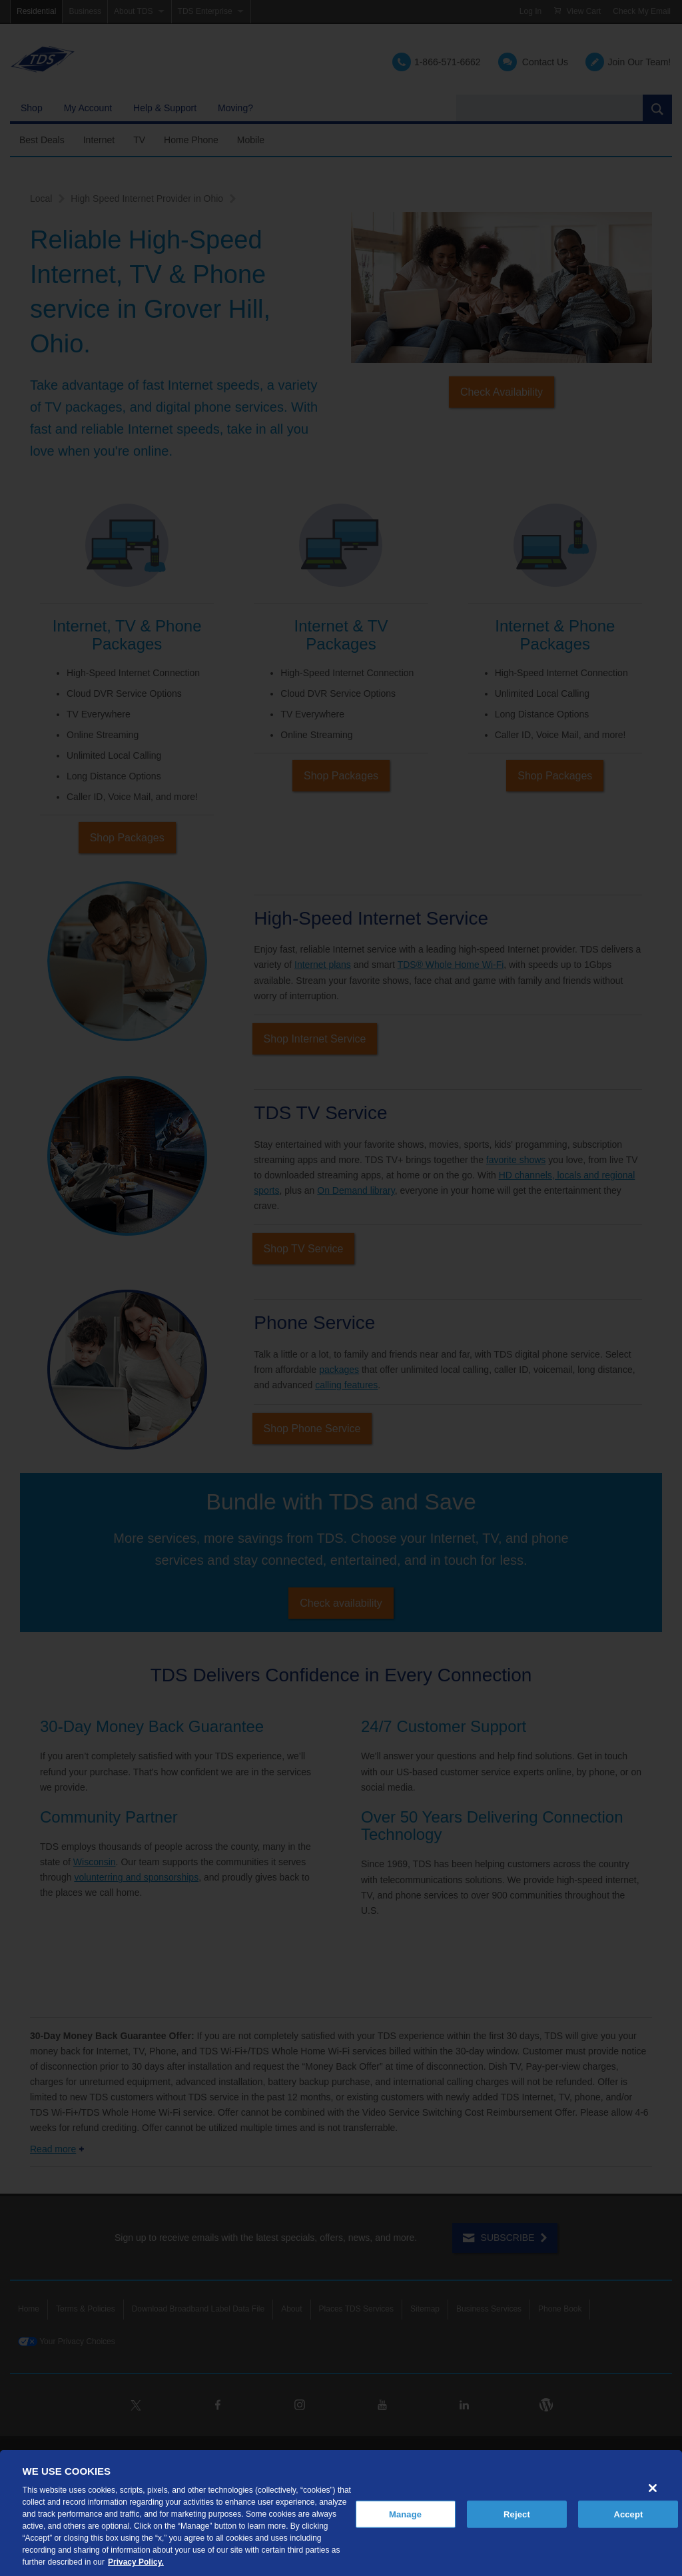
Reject (517, 2514)
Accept (628, 2514)
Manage (405, 2514)
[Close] (652, 2488)
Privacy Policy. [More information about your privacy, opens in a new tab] (136, 2562)
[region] (341, 2513)
